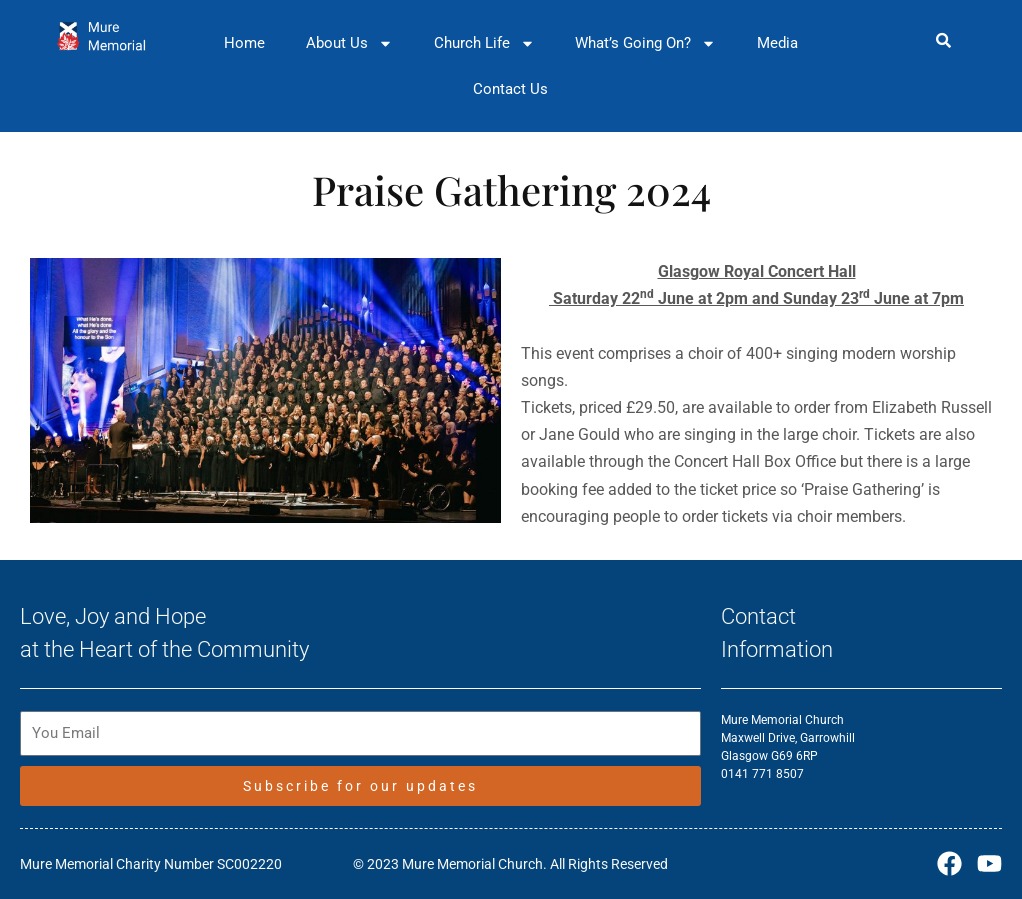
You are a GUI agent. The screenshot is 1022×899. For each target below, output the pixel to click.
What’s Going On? (645, 43)
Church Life (484, 43)
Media (777, 43)
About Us (349, 43)
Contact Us (510, 89)
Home (244, 43)
